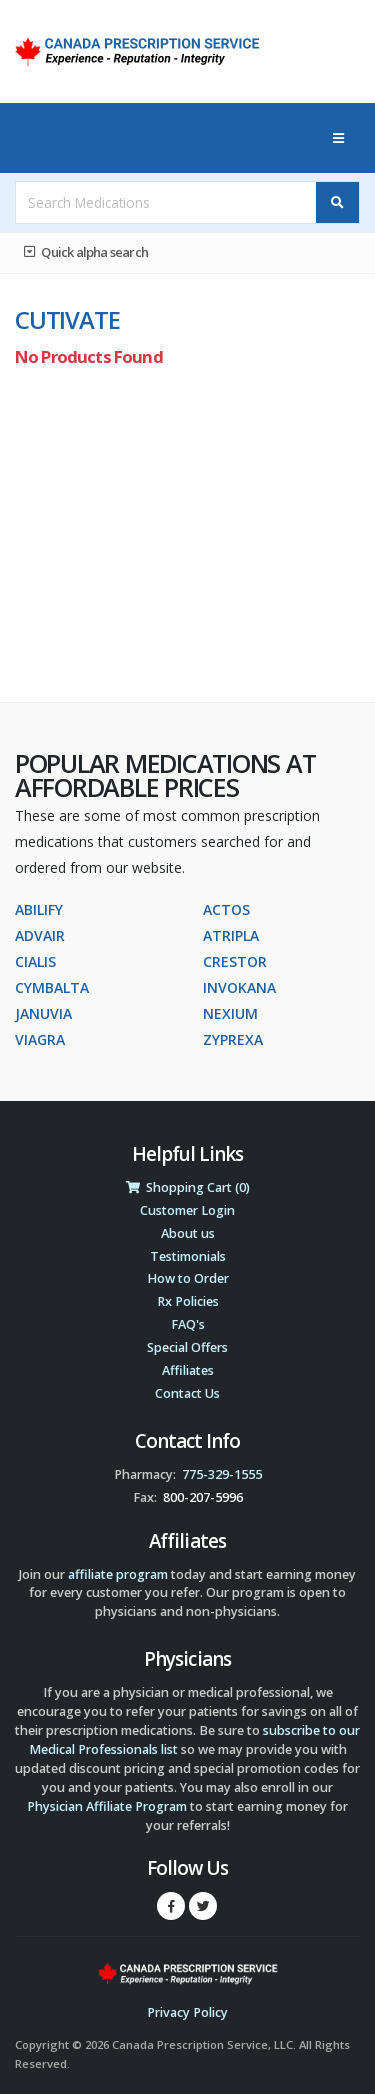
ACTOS (226, 909)
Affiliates (188, 1370)
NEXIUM (230, 1013)
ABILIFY (39, 909)
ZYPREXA (233, 1039)
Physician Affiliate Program (107, 1806)
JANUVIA (43, 1013)
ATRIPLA (231, 935)
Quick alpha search (86, 252)
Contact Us (187, 1393)
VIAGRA (40, 1039)
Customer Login (187, 1210)
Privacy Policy (187, 2012)
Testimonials (188, 1256)
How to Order (188, 1278)
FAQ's (188, 1324)
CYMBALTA (52, 987)
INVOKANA (239, 987)
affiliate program (118, 1574)
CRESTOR (235, 961)
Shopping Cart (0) (188, 1187)
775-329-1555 (222, 1474)
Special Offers (187, 1347)
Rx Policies (188, 1301)
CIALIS (35, 961)
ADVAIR (40, 935)
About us (188, 1233)
